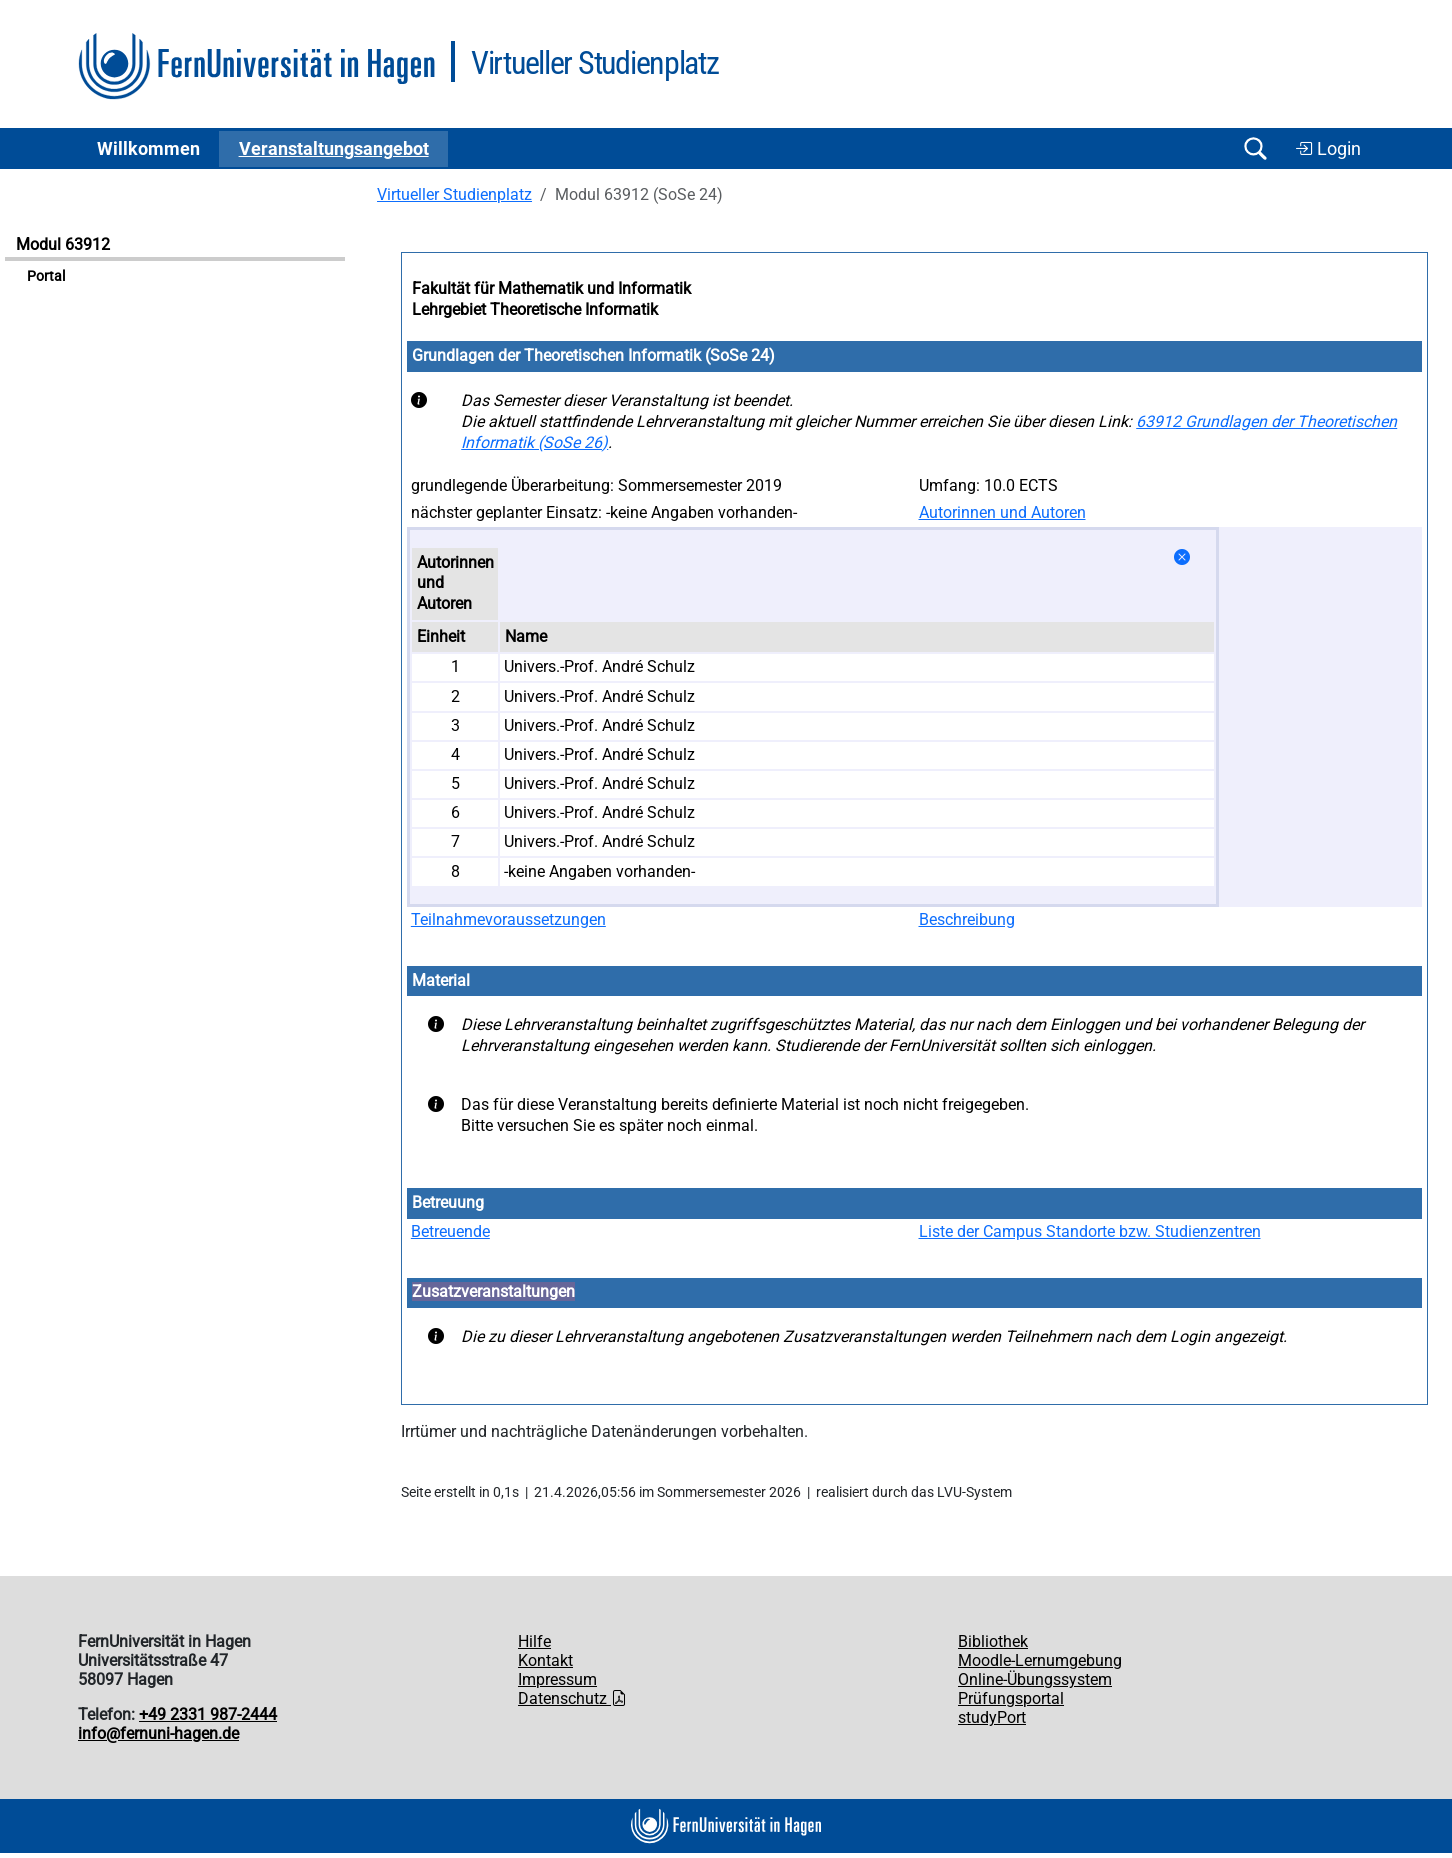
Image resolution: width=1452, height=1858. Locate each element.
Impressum (557, 1679)
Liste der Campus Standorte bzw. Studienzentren (1090, 1231)
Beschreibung (967, 919)
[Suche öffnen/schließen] (1255, 148)
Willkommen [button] (148, 149)
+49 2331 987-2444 (208, 1714)
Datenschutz (572, 1698)
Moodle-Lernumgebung (1040, 1660)
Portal (46, 276)
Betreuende (450, 1231)
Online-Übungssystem (1035, 1679)
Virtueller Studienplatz (454, 194)
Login (1328, 149)
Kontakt (545, 1660)
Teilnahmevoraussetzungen (508, 919)
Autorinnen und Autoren (1002, 512)
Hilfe (534, 1641)
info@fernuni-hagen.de (158, 1733)
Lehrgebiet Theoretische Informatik (535, 309)
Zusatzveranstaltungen (493, 1291)
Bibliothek (993, 1641)
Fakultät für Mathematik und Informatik (551, 288)
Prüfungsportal (1011, 1698)
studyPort (992, 1717)
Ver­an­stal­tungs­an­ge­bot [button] (334, 149)
